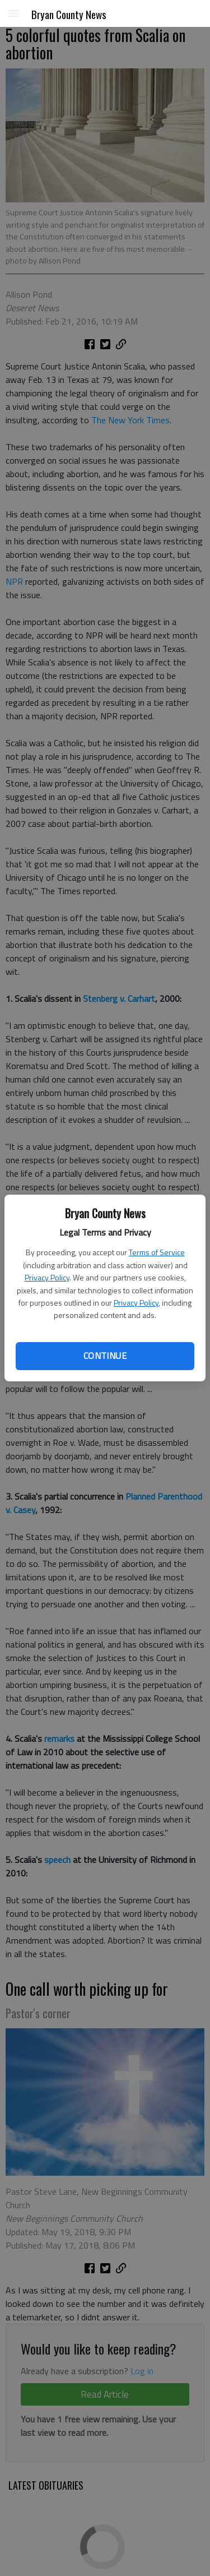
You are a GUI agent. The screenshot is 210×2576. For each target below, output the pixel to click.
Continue (105, 1355)
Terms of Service (157, 1252)
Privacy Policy (47, 1277)
